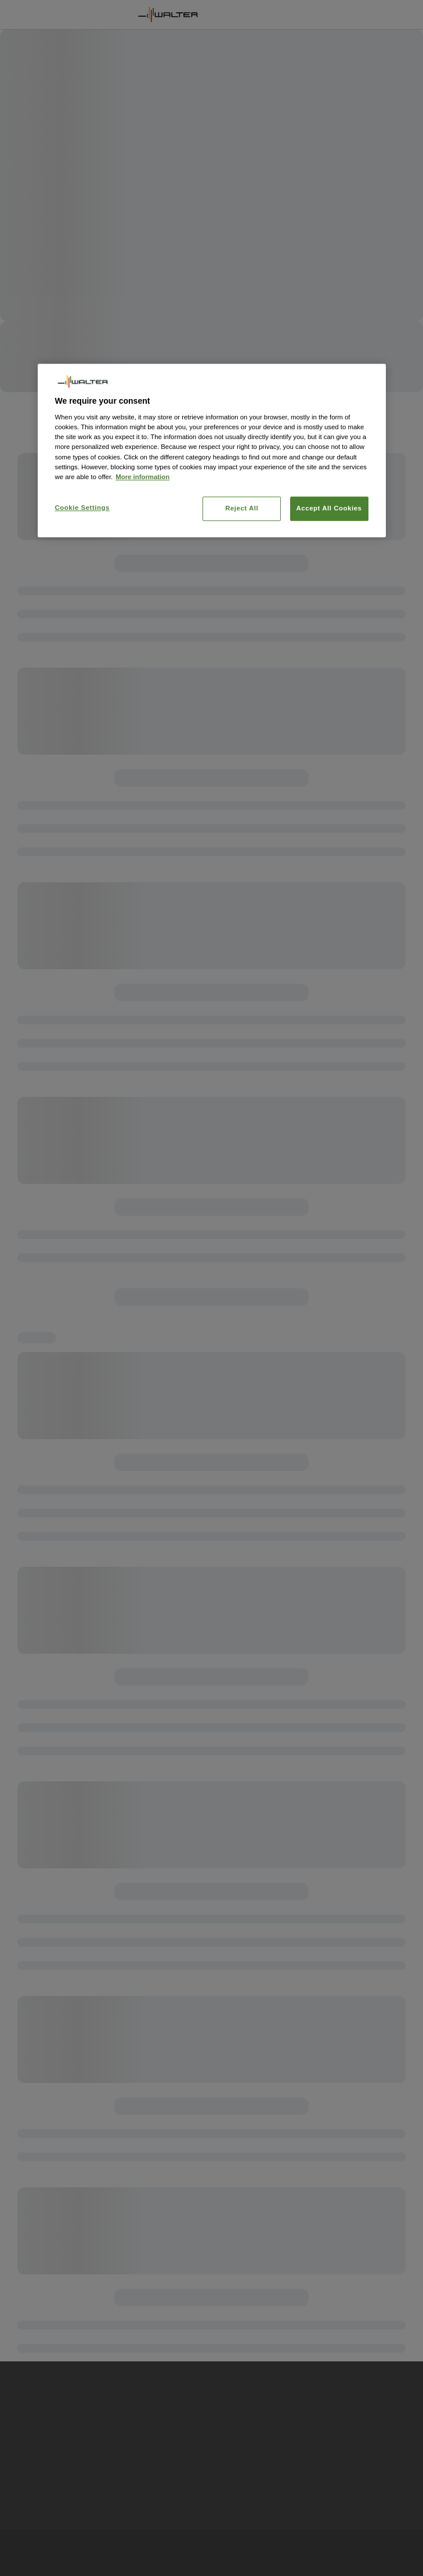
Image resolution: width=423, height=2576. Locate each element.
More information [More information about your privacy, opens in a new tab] (142, 476)
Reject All (241, 508)
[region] (212, 450)
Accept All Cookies (329, 508)
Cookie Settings (82, 507)
